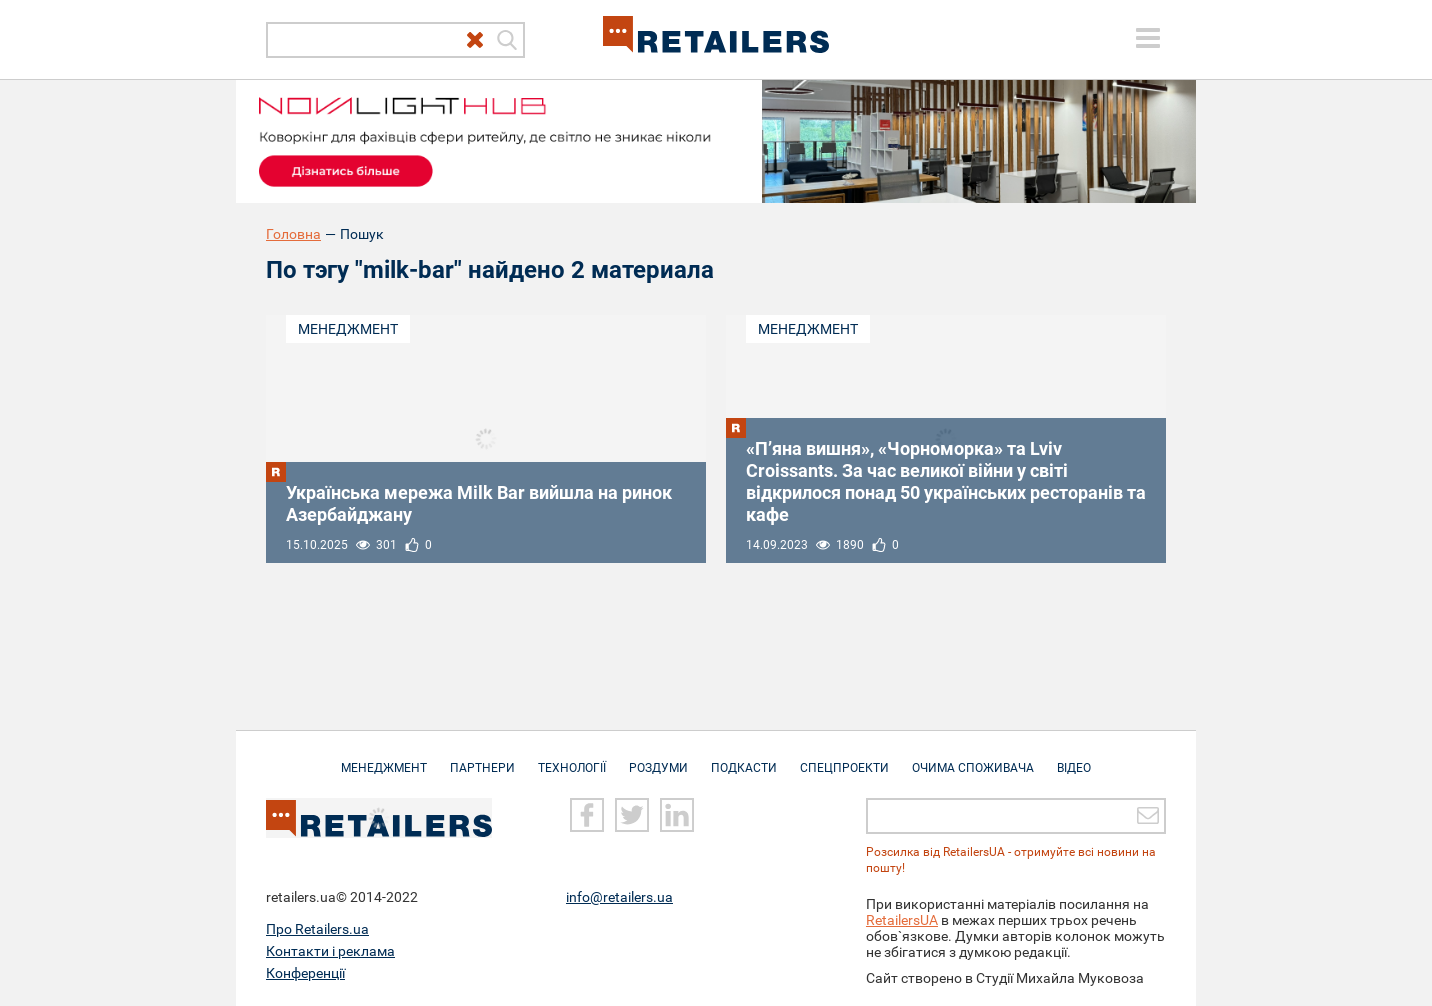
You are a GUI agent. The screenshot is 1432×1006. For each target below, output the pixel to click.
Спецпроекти (844, 758)
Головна (293, 234)
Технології (572, 758)
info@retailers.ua (619, 897)
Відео (1074, 758)
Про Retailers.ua (317, 929)
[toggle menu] (1148, 38)
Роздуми (658, 758)
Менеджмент (348, 329)
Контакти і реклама (330, 951)
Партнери (482, 758)
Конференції (305, 973)
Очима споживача (973, 758)
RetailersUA (902, 920)
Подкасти (744, 758)
